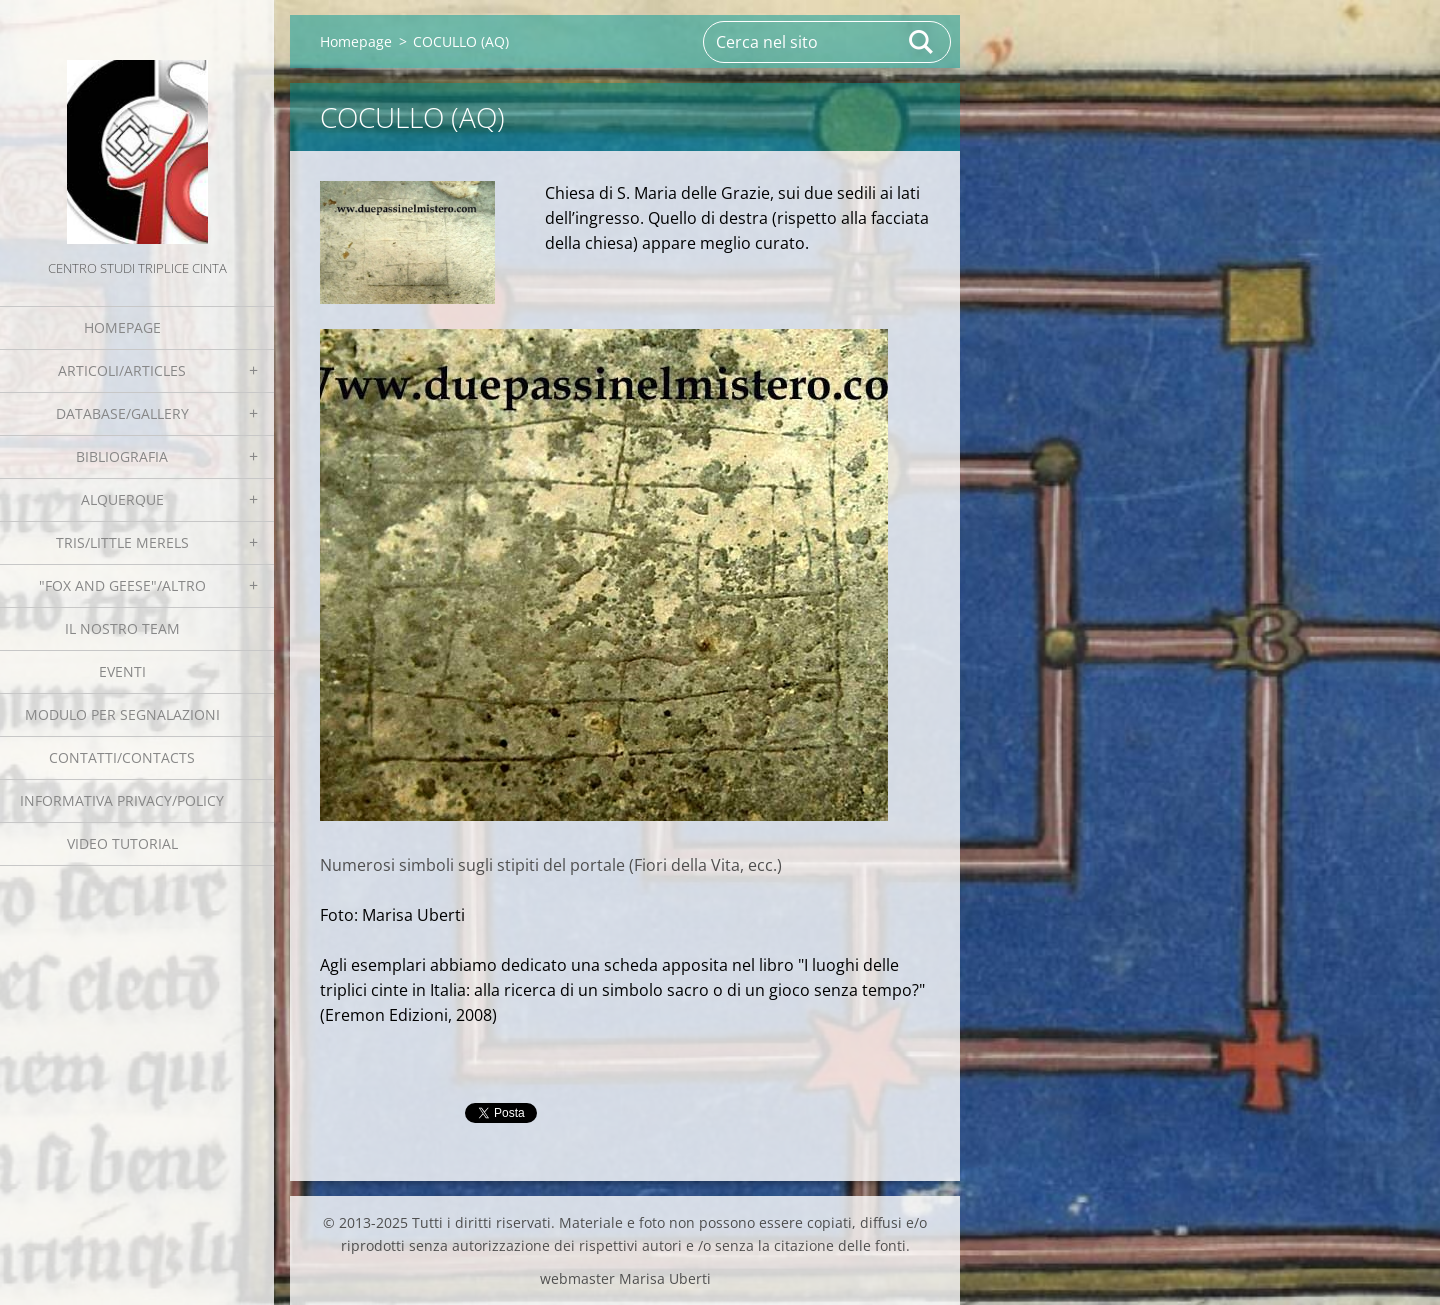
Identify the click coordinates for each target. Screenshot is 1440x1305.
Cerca (922, 42)
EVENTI (122, 671)
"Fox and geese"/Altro (122, 585)
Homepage (122, 327)
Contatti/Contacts (122, 757)
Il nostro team (122, 628)
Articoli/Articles (122, 370)
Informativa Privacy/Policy (122, 800)
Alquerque (122, 499)
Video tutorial (122, 843)
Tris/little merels (122, 542)
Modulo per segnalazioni (122, 714)
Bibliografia (122, 456)
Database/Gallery (122, 413)
